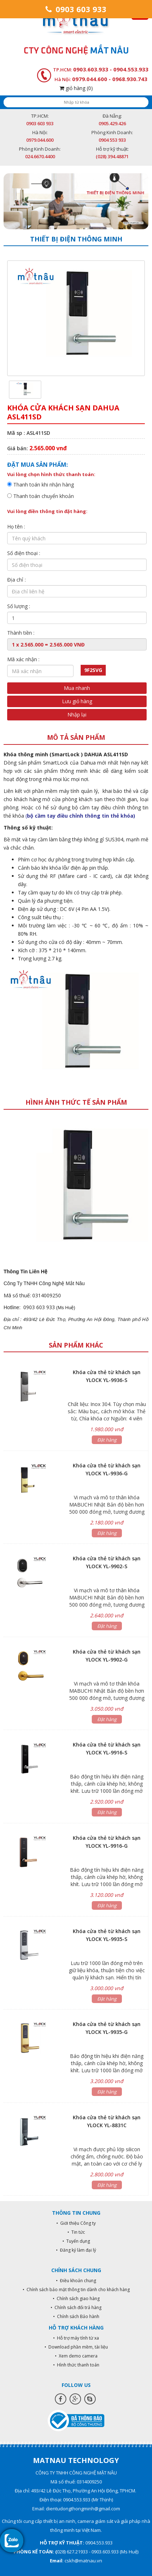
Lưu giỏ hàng (77, 701)
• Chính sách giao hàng (76, 2298)
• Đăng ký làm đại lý (76, 2250)
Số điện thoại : (23, 553)
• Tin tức (76, 2232)
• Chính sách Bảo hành (76, 2316)
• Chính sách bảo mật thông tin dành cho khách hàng (76, 2289)
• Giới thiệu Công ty (76, 2223)
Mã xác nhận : (23, 659)
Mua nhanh (77, 688)
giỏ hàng (76, 88)
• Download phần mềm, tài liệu (76, 2347)
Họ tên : (16, 526)
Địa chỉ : (16, 579)
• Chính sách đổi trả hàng (76, 2307)
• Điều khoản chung (76, 2280)
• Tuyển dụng (76, 2241)
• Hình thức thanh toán (76, 2365)
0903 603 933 (75, 9)
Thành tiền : (20, 632)
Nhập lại (76, 714)
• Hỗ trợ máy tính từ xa (76, 2338)
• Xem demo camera (76, 2356)
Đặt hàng (107, 1440)
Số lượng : (18, 606)
